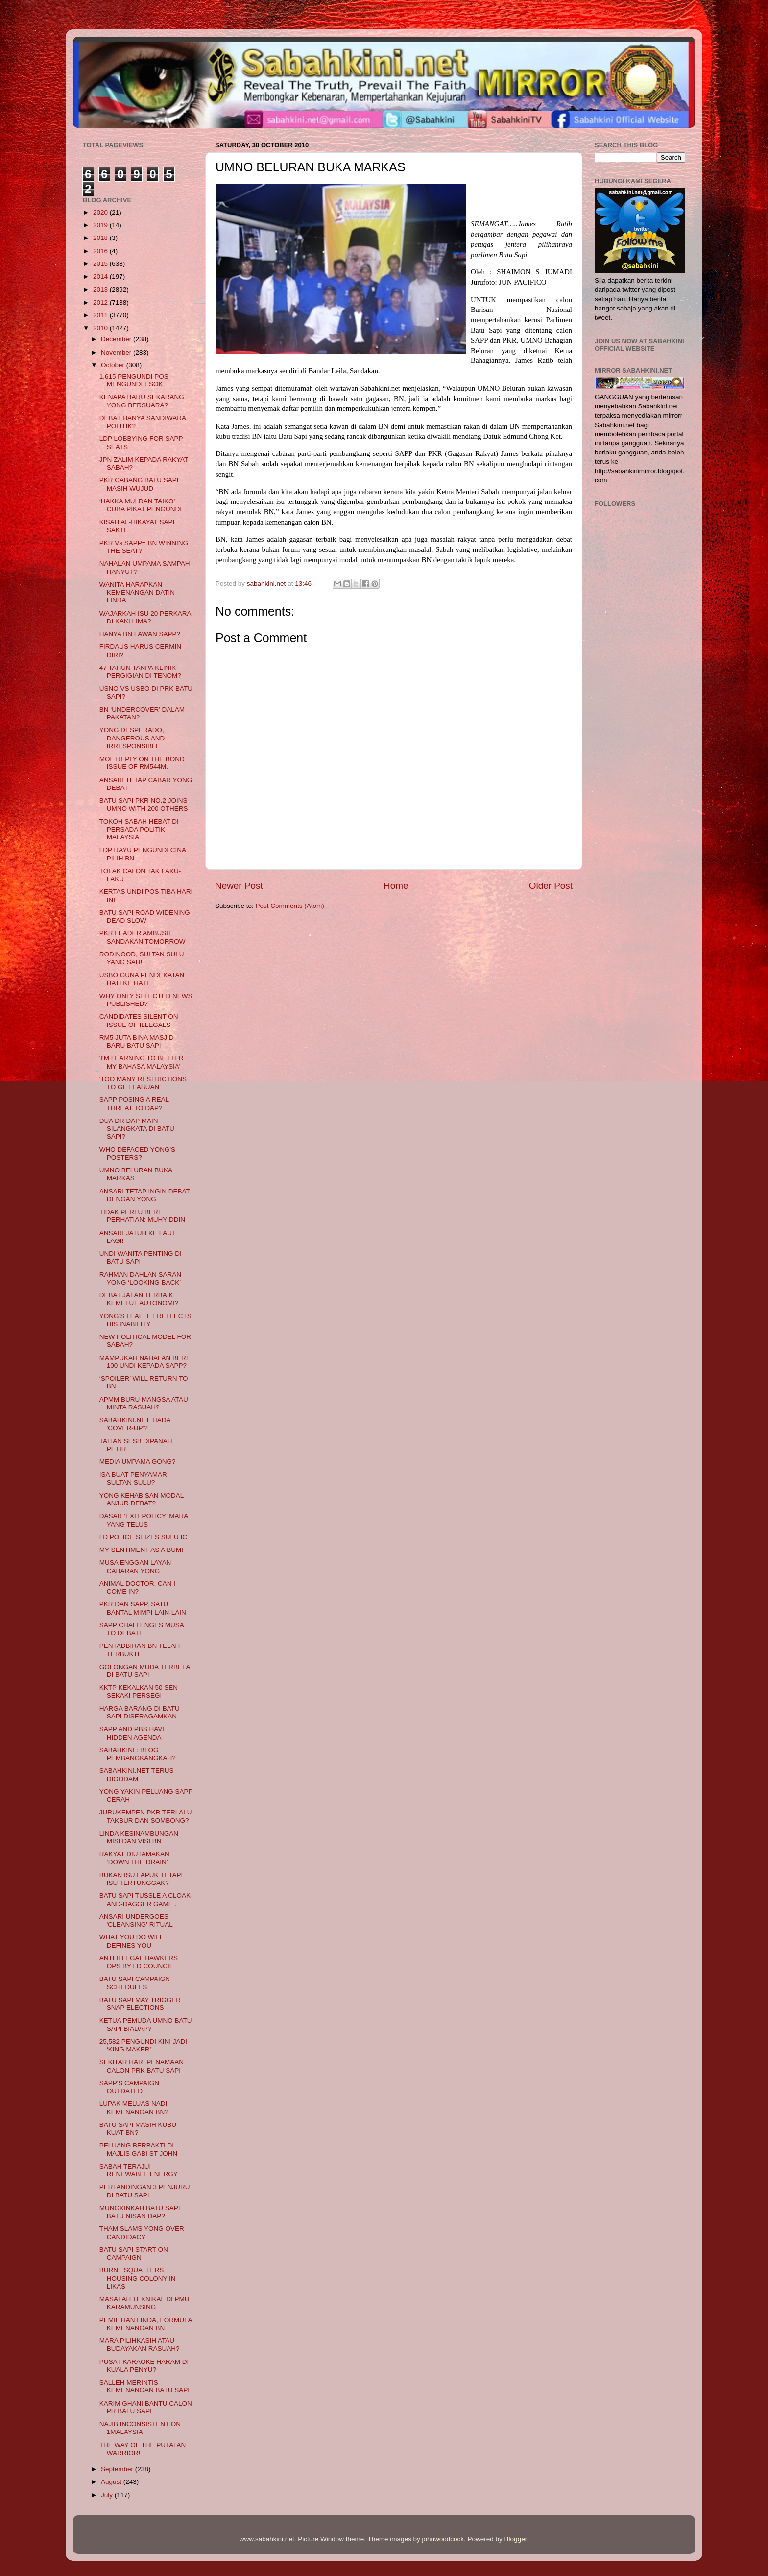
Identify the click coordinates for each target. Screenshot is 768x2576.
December (117, 339)
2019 (101, 225)
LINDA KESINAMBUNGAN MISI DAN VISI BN (138, 1837)
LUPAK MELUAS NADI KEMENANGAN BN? (133, 2107)
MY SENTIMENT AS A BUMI (141, 1549)
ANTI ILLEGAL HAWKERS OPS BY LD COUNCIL (138, 1962)
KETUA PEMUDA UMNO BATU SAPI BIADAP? (145, 2024)
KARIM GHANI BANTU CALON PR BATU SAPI (145, 2407)
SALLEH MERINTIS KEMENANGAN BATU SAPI (144, 2386)
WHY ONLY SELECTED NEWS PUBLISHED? (145, 999)
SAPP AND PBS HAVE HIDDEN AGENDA (133, 1733)
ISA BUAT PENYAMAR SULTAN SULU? (133, 1478)
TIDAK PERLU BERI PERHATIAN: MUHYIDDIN (142, 1215)
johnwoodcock (443, 2539)
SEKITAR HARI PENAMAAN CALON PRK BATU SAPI (141, 2066)
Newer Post (239, 886)
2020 (101, 212)
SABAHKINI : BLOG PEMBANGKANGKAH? (137, 1754)
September (118, 2469)
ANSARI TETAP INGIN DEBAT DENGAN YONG (144, 1195)
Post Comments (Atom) (290, 905)
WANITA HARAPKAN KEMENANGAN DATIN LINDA (137, 592)
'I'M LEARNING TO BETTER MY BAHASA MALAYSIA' (141, 1062)
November (117, 352)
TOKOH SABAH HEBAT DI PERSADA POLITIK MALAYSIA (139, 829)
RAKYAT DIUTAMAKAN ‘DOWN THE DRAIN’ (134, 1857)
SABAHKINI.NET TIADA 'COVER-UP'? (134, 1423)
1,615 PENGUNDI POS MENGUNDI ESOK (133, 380)
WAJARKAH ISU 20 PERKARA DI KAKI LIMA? (145, 617)
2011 (101, 315)
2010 (101, 328)
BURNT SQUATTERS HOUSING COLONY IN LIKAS (137, 2278)
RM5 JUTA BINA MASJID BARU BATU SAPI (136, 1041)
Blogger (515, 2539)
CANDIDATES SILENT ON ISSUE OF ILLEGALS (138, 1020)
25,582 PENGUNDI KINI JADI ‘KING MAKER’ (143, 2045)
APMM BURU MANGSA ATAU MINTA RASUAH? (143, 1403)
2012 (101, 302)
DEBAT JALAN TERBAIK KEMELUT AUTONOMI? (139, 1299)
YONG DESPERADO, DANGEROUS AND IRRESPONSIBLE (132, 737)
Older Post (551, 886)
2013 (101, 289)
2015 (101, 263)
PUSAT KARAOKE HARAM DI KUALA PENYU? (144, 2365)
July (108, 2495)
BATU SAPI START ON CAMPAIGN (133, 2253)
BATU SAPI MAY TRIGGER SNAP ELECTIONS (140, 2003)
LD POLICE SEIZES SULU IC (143, 1537)
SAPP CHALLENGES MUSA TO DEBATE (141, 1629)
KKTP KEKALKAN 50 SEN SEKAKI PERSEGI (138, 1691)
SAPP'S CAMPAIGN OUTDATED (129, 2087)
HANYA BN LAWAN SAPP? (139, 634)
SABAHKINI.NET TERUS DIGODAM (136, 1774)
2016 (101, 251)
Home (396, 886)
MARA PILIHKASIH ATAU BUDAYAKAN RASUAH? (139, 2344)
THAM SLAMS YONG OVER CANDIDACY (141, 2232)
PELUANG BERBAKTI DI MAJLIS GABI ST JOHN (138, 2149)
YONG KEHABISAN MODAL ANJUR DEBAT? (141, 1499)
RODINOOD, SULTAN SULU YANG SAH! (141, 958)
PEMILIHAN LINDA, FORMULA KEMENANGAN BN (145, 2324)
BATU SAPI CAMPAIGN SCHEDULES (134, 1982)
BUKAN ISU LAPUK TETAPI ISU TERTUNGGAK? (141, 1878)
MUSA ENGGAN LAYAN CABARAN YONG (135, 1566)
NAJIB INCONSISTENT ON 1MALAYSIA (140, 2427)
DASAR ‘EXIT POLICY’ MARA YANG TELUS (143, 1519)
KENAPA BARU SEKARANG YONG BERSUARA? (141, 400)
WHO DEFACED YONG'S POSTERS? (137, 1153)
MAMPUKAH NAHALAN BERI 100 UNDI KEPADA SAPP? (143, 1361)
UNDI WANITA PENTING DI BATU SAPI (140, 1257)
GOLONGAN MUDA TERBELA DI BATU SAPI (144, 1670)
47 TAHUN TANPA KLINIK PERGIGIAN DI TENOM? (140, 671)
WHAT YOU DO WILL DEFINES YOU (131, 1941)
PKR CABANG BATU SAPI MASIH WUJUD (139, 484)
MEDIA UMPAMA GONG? (137, 1461)
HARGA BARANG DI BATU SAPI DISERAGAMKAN (139, 1712)
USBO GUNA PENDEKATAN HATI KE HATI (142, 978)
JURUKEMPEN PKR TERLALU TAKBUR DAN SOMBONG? (145, 1816)
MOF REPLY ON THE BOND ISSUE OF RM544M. (142, 762)
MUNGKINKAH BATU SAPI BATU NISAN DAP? (139, 2211)
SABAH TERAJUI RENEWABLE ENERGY (138, 2170)
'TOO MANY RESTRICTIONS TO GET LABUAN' (143, 1083)
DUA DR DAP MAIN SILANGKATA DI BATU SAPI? (136, 1128)
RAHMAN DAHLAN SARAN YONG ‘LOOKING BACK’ (140, 1278)
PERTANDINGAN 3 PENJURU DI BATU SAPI (144, 2190)
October (113, 365)
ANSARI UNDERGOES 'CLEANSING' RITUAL (136, 1920)
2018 (101, 237)
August (112, 2481)
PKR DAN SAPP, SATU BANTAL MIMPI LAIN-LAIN (142, 1608)
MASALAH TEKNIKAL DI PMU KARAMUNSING (144, 2303)
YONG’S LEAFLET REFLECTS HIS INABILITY (145, 1320)
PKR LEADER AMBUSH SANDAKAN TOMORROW (142, 937)
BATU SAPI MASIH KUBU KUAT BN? (137, 2128)
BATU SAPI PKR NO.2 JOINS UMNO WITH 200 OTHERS (143, 804)
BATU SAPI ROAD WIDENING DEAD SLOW (144, 916)
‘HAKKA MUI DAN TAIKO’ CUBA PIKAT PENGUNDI (140, 505)
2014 (101, 276)
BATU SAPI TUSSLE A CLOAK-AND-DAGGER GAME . (146, 1899)
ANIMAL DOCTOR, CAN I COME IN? (137, 1587)
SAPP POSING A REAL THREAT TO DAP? (134, 1103)
